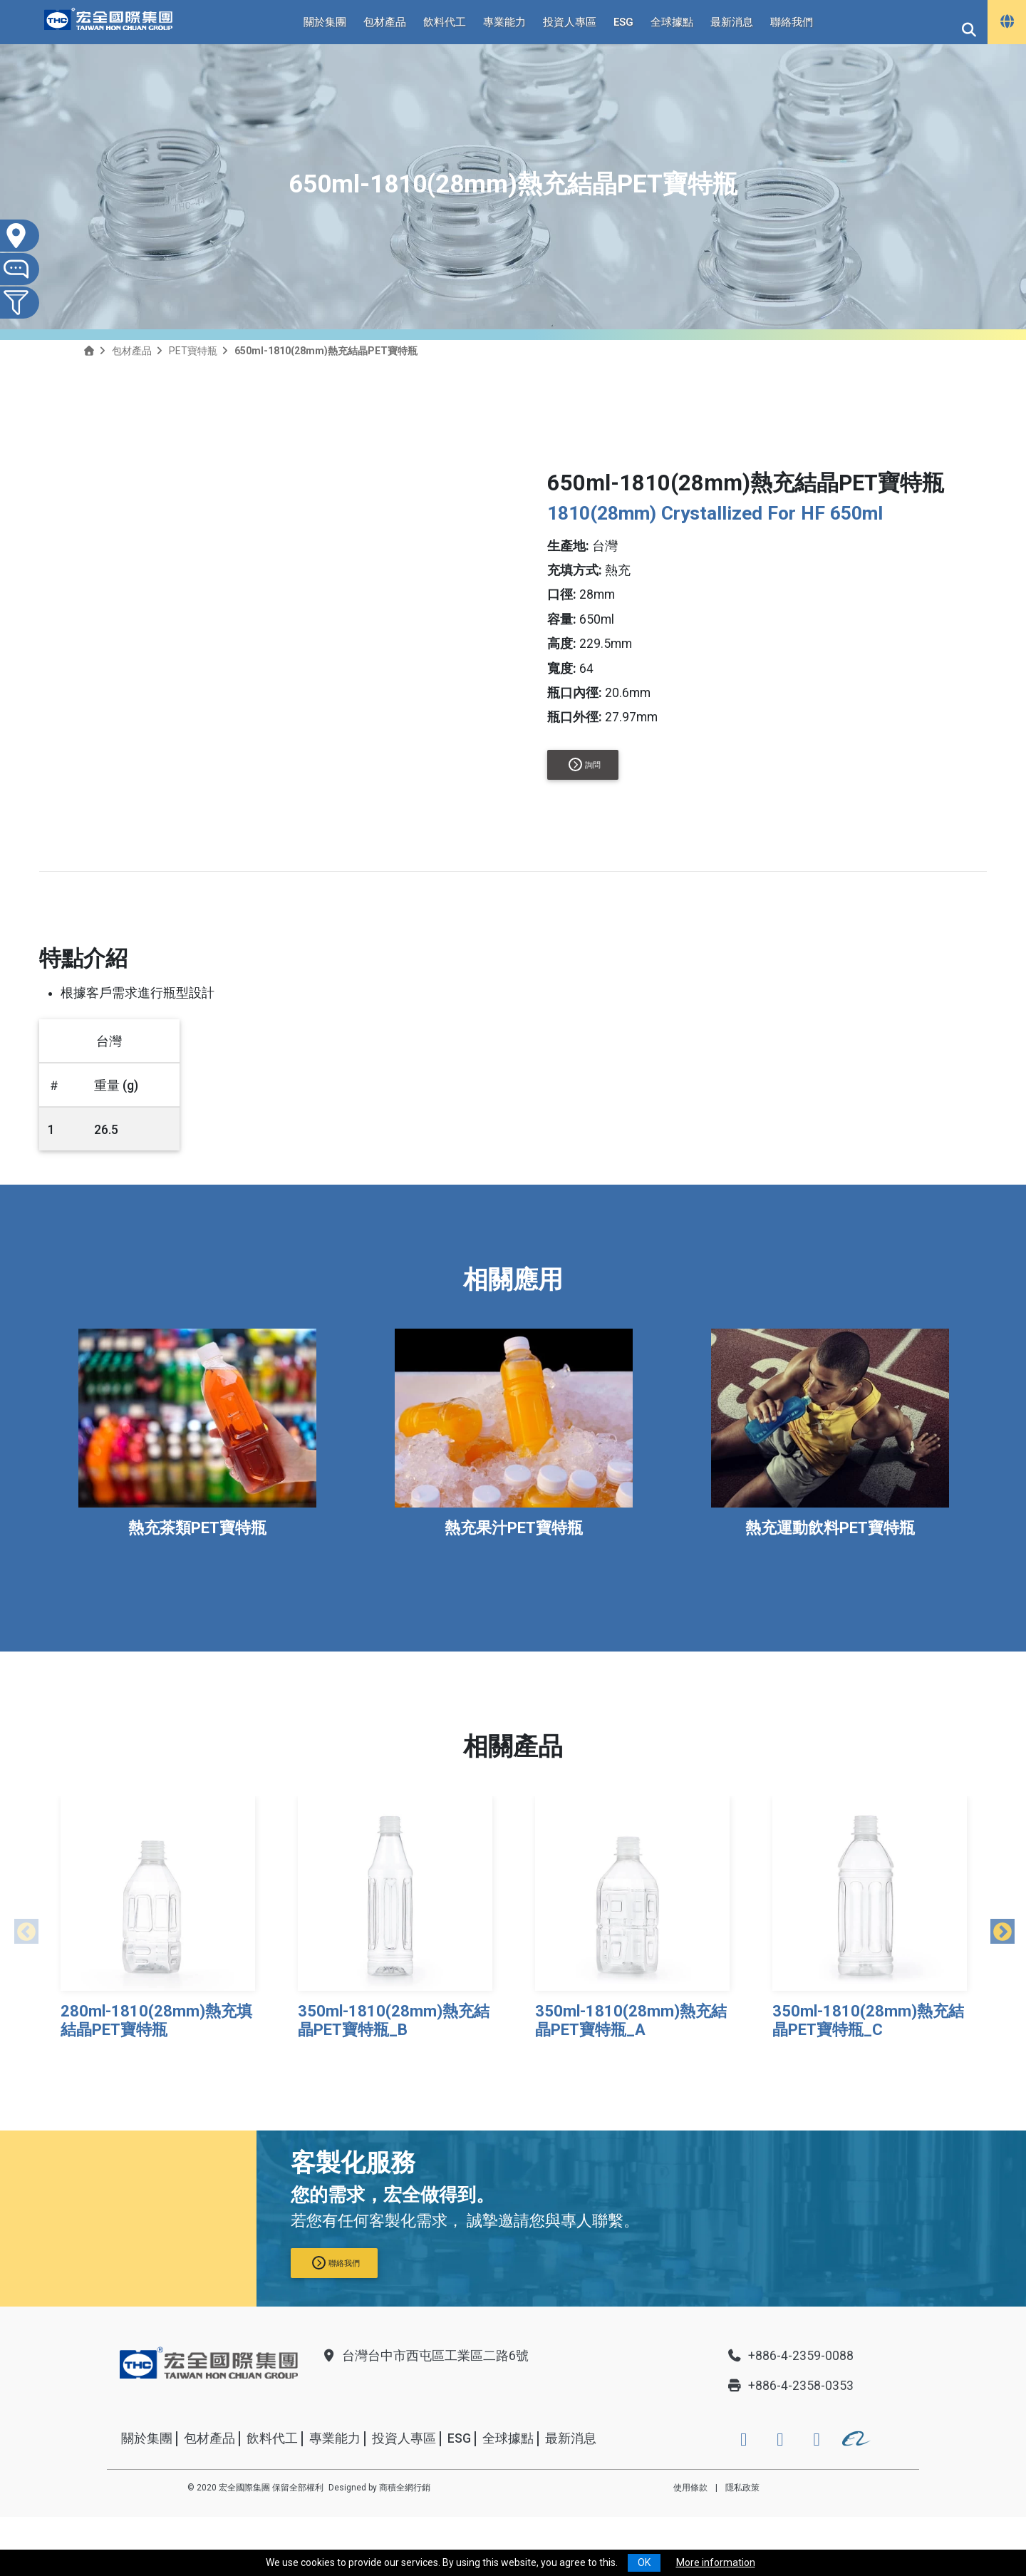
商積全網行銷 (404, 2488)
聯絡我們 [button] (336, 2263)
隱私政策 (742, 2488)
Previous (21, 1929)
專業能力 (504, 22)
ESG (623, 22)
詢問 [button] (585, 764)
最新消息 (731, 22)
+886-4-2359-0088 (790, 2356)
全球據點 (672, 22)
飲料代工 (444, 22)
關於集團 (325, 22)
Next (997, 1929)
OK (644, 2562)
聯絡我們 (791, 22)
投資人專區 (569, 22)
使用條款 (690, 2488)
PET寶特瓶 (193, 351)
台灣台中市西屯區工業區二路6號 (425, 2356)
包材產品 (384, 22)
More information (715, 2562)
